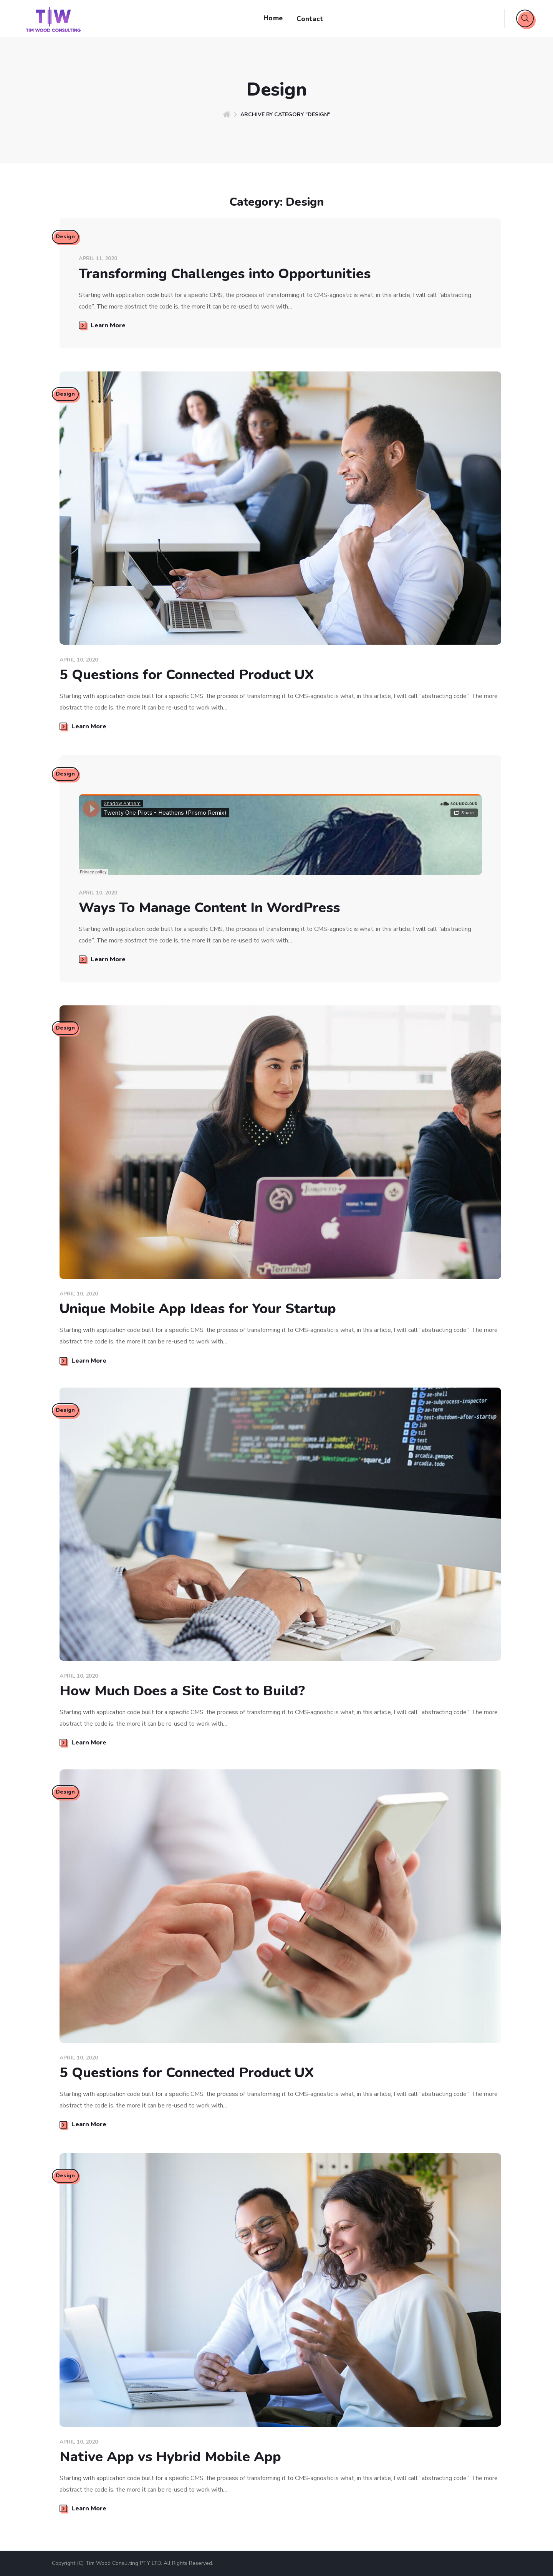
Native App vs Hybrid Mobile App (170, 2456)
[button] (525, 18)
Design (66, 237)
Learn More (102, 325)
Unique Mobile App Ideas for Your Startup (198, 1308)
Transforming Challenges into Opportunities (225, 273)
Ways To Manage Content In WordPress (209, 907)
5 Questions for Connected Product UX (187, 674)
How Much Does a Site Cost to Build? (182, 1691)
